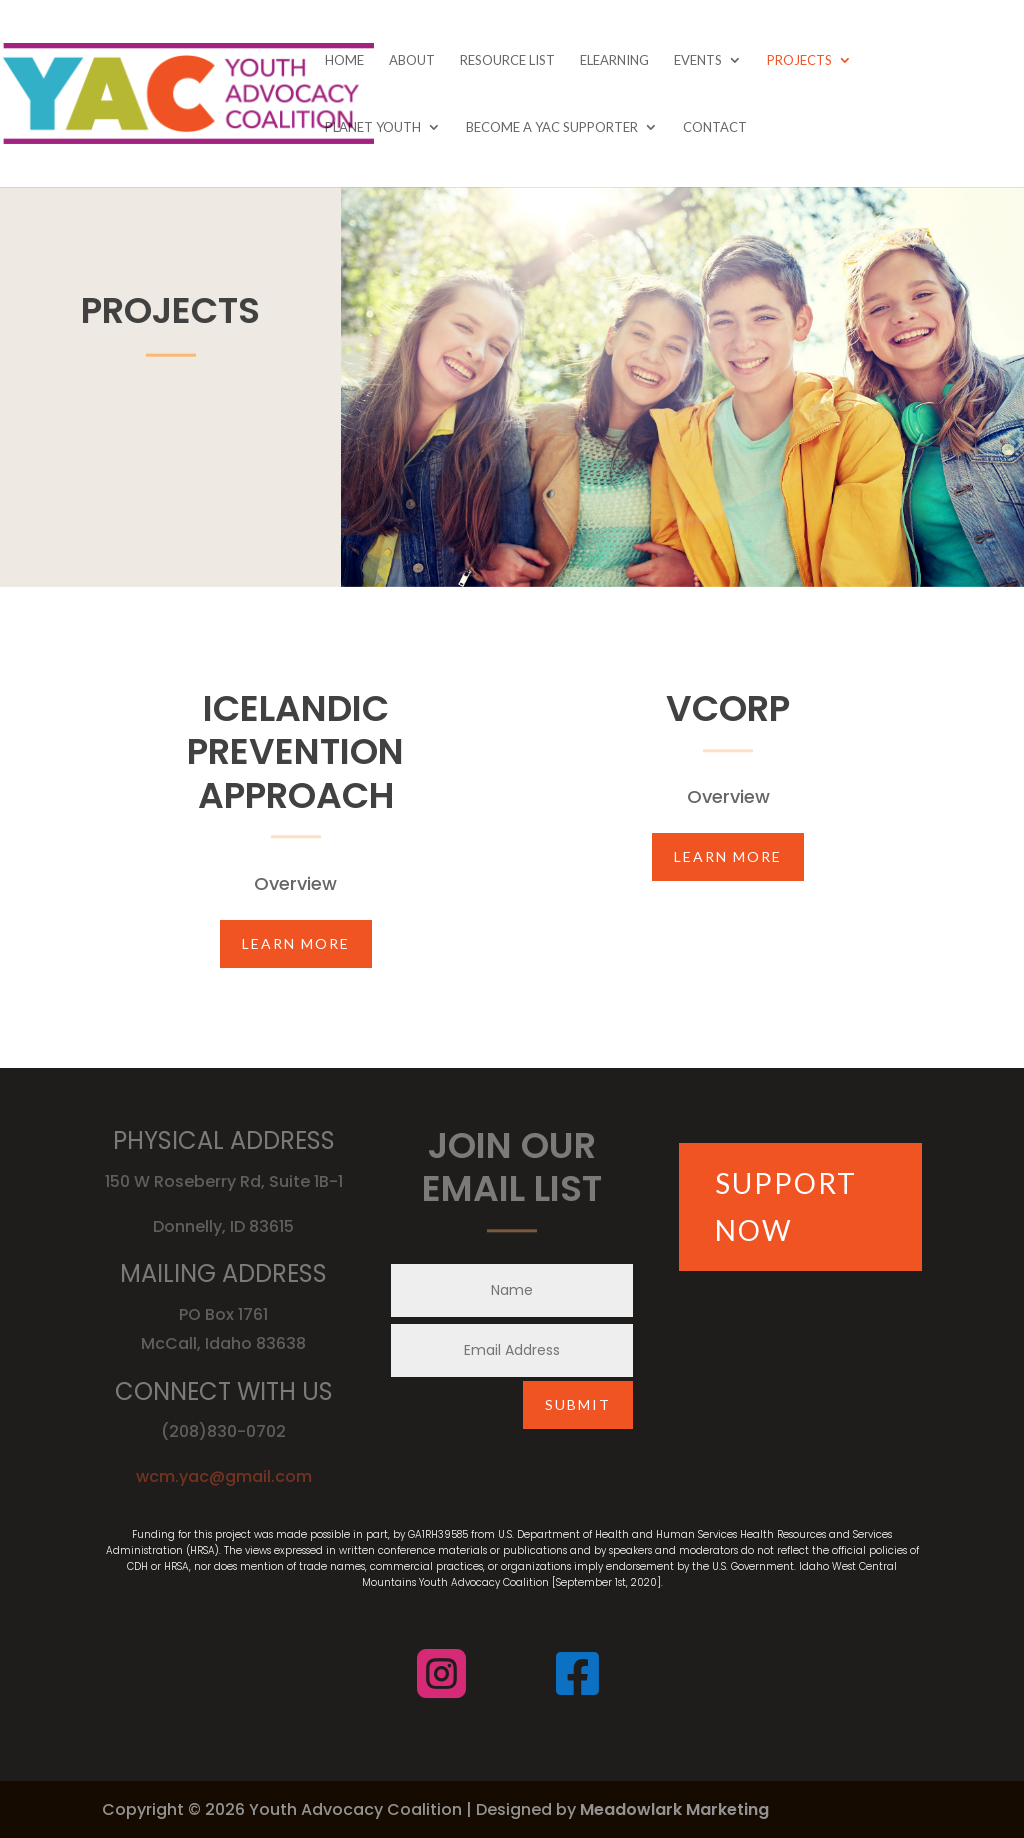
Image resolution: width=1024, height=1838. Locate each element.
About (412, 60)
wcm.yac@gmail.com (224, 1476)
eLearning (614, 60)
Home (344, 60)
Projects (799, 60)
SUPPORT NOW (786, 1207)
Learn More (296, 943)
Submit (578, 1404)
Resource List (507, 60)
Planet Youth (373, 127)
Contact (715, 127)
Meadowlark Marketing (674, 1809)
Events (698, 60)
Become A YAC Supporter (552, 127)
